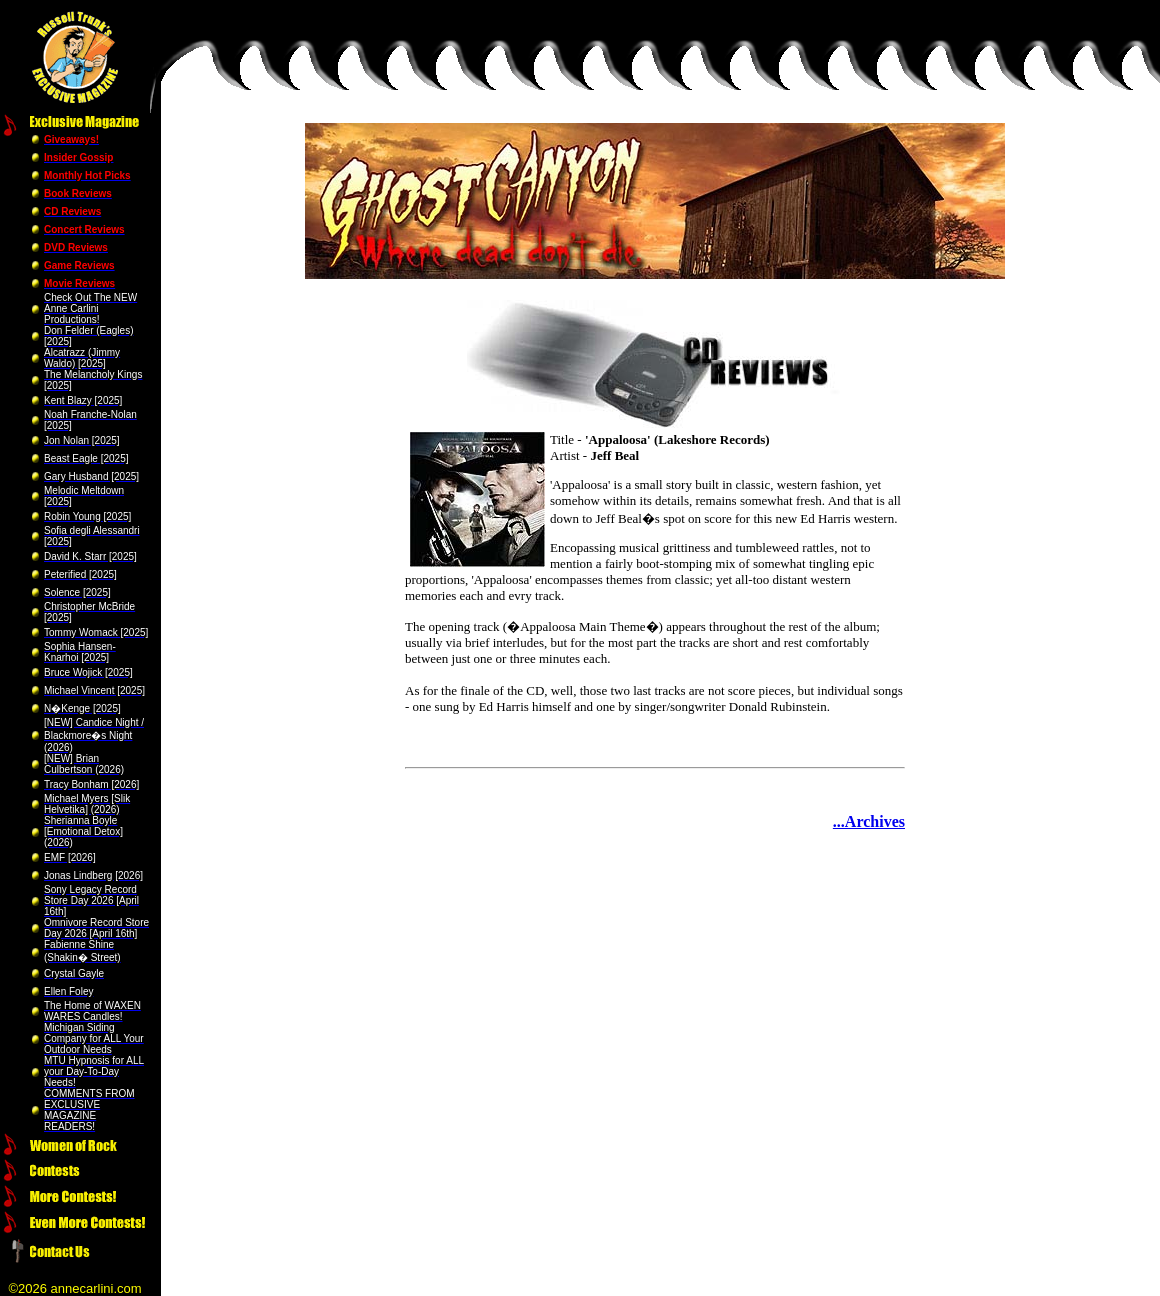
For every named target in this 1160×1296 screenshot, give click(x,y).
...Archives (869, 821)
